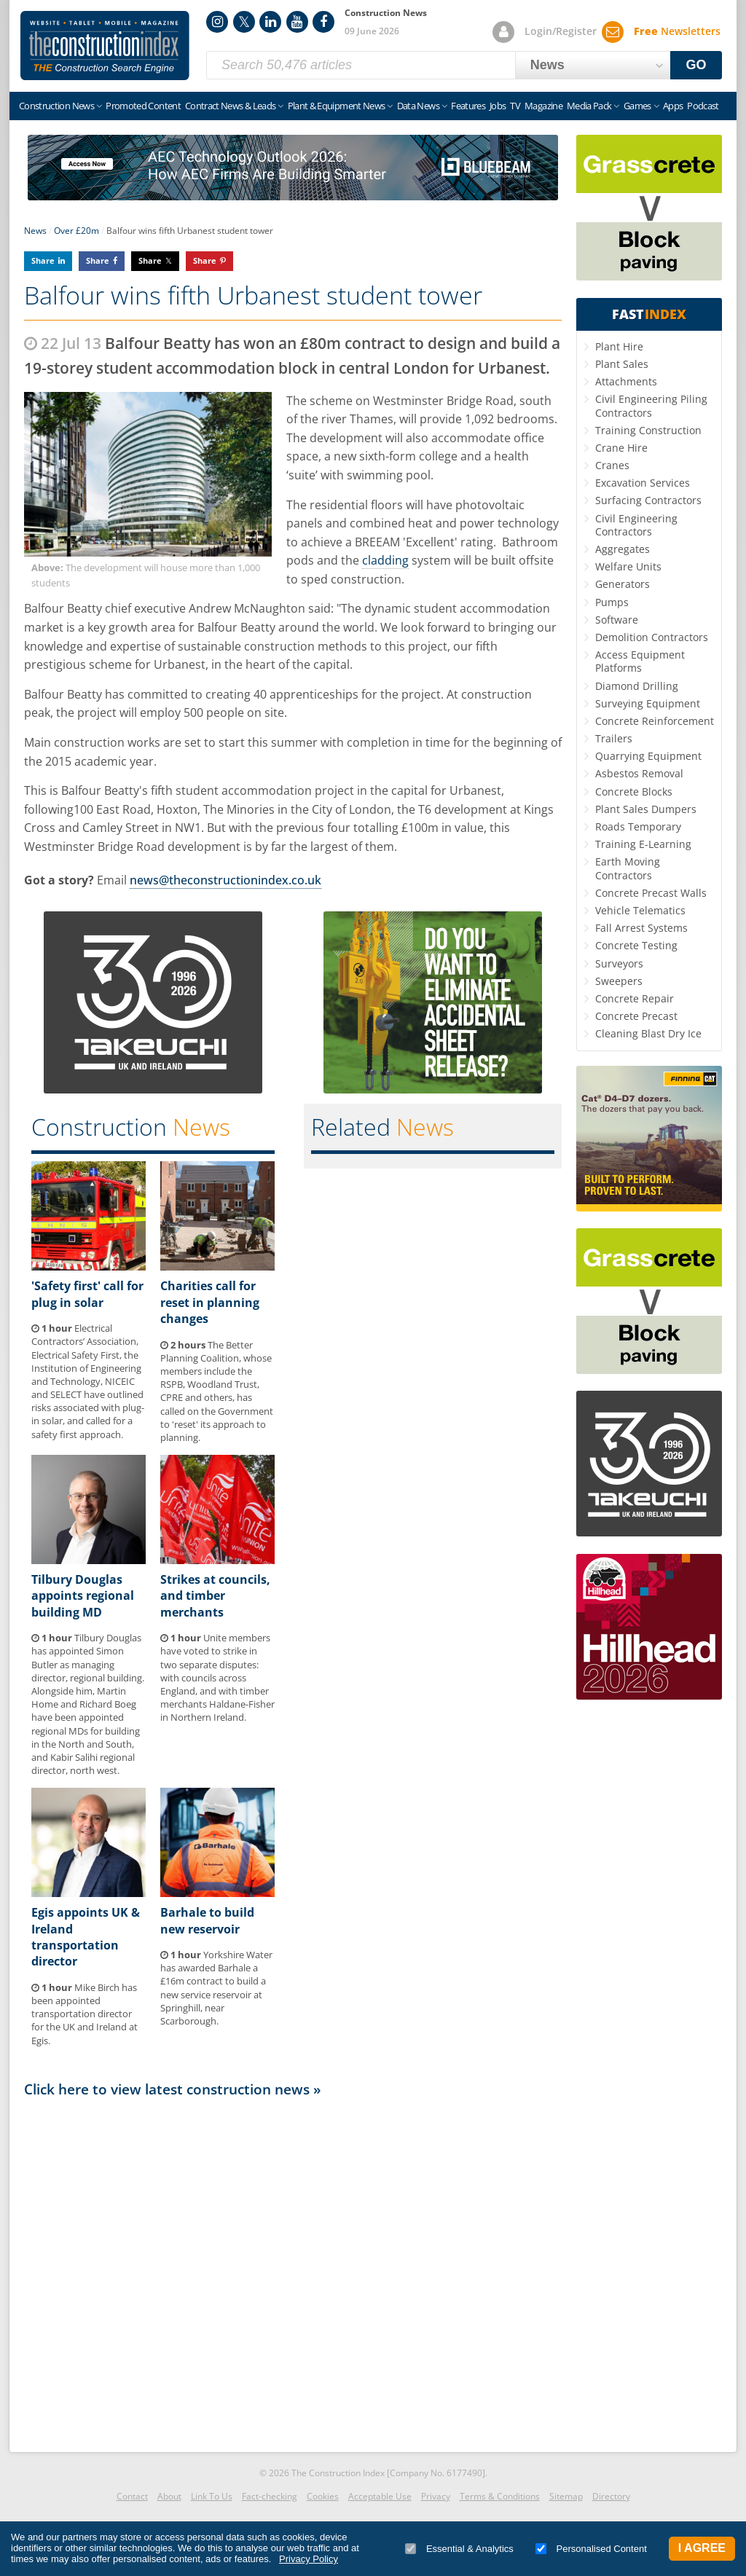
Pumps (612, 602)
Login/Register (561, 31)
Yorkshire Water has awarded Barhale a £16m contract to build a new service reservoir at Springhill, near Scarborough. (216, 1987)
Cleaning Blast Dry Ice (648, 1033)
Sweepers (619, 981)
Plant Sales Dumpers (645, 809)
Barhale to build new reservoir (207, 1920)
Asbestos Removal (639, 773)
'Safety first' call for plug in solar (87, 1294)
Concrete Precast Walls (651, 893)
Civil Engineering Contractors (636, 524)
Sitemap (566, 2496)
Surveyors (619, 963)
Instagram (217, 22)
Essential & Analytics (459, 2548)
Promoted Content (143, 105)
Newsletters (677, 31)
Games (637, 105)
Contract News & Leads (230, 105)
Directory (611, 2496)
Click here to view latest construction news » (172, 2089)
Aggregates (622, 549)
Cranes (612, 465)
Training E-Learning (643, 844)
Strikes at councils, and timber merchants (215, 1595)
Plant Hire (619, 346)
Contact (132, 2496)
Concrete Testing (636, 945)
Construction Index (104, 46)
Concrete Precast (636, 1016)
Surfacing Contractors (648, 500)
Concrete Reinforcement (654, 721)
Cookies (323, 2496)
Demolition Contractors (651, 637)
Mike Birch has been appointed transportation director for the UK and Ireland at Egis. (84, 2014)
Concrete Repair (634, 998)
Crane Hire (621, 448)
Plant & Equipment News (336, 105)
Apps (673, 105)
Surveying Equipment (647, 703)
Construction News (56, 105)
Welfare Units (628, 566)
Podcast (702, 105)
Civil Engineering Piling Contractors (651, 405)
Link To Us (211, 2496)
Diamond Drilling (636, 686)
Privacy (435, 2496)
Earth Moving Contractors (627, 868)
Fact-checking (269, 2496)
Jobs (498, 105)
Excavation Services (642, 483)
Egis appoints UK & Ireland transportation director (85, 1936)
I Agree (702, 2548)
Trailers (613, 738)
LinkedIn (270, 22)
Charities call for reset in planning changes (209, 1302)
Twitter (244, 22)
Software (616, 620)
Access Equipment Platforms (640, 661)
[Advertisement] (293, 2271)
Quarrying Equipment (648, 756)
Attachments (626, 381)
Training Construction (648, 430)
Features (468, 105)
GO (696, 65)
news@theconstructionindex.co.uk (225, 880)
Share (43, 260)
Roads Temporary (638, 826)
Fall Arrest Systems (641, 928)
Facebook (323, 22)
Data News (418, 105)
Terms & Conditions (500, 2496)
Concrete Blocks (633, 791)
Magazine (543, 105)
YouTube (297, 22)
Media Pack (589, 105)
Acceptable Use (380, 2496)
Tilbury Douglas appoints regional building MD (82, 1595)
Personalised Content (591, 2548)
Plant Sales (621, 364)
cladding (385, 560)
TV (515, 105)
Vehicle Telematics (640, 910)
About (169, 2496)
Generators (622, 584)
